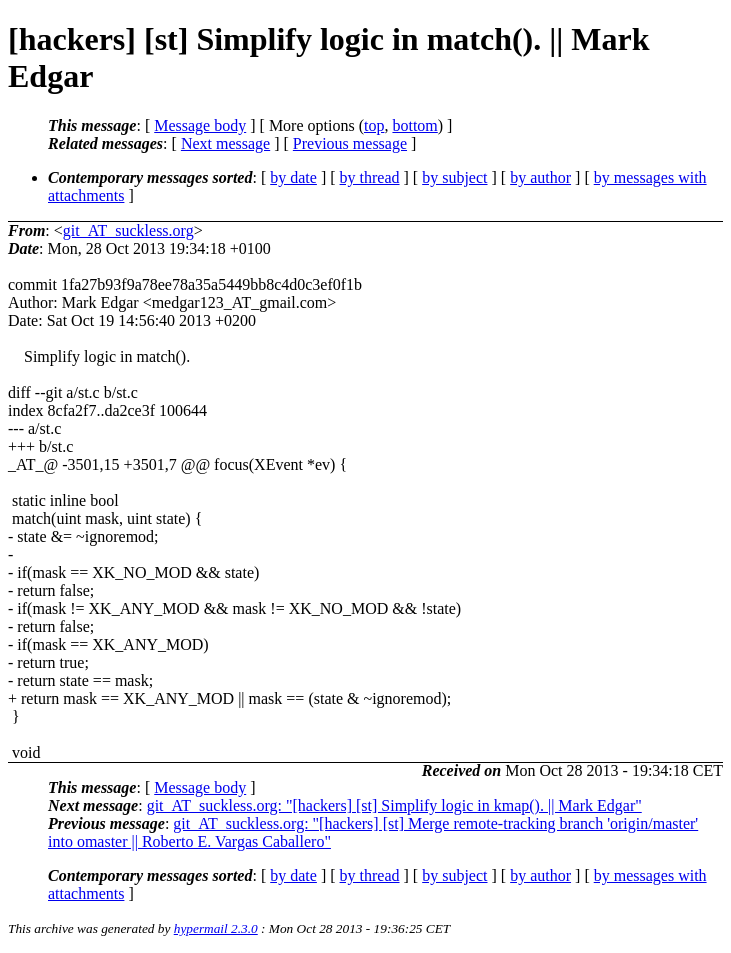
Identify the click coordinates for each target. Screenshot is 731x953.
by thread (370, 177)
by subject (454, 177)
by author (540, 177)
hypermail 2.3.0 (216, 928)
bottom (414, 125)
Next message (225, 143)
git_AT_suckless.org (128, 230)
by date (293, 177)
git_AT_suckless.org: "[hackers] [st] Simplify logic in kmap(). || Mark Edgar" (394, 805)
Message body (200, 125)
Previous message (350, 143)
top (374, 125)
